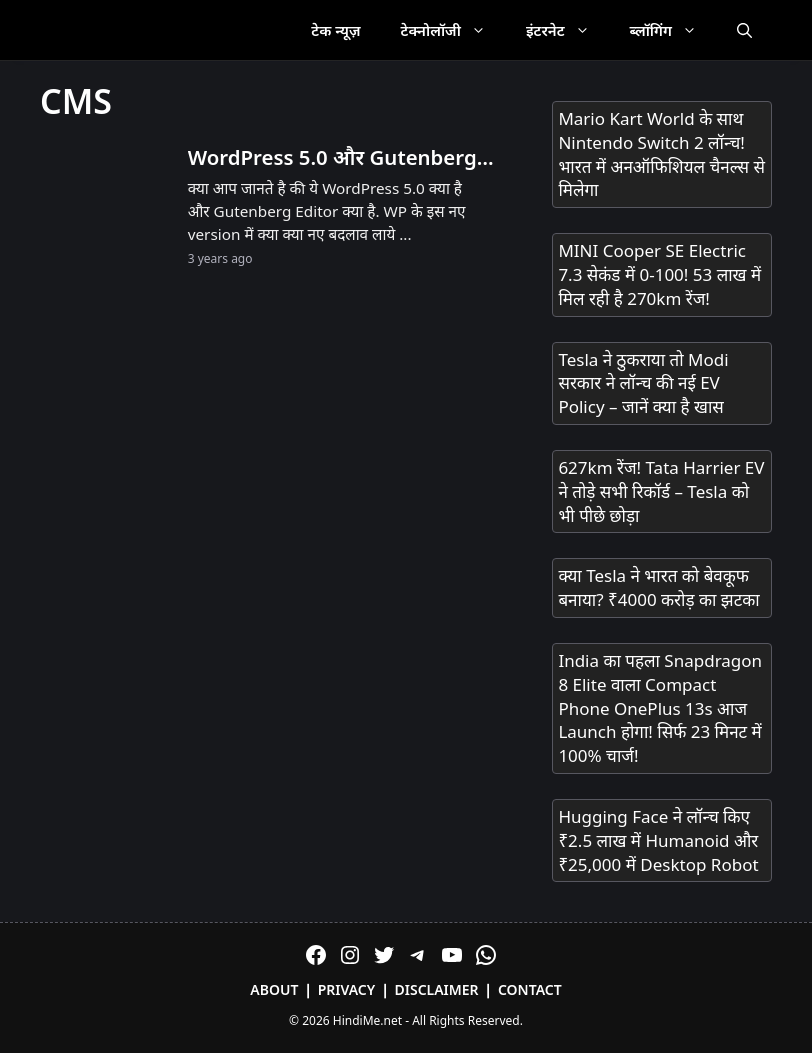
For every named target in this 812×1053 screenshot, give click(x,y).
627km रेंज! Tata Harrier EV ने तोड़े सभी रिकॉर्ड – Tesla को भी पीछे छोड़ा (661, 491)
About (274, 989)
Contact (530, 989)
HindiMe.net (367, 1020)
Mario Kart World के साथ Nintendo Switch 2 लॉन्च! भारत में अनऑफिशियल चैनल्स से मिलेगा (661, 154)
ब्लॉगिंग (673, 30)
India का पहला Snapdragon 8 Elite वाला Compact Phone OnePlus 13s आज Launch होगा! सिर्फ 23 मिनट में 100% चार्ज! (660, 708)
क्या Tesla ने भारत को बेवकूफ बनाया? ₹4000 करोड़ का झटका (658, 587)
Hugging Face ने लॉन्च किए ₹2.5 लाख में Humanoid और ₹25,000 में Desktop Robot (658, 840)
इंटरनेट (568, 30)
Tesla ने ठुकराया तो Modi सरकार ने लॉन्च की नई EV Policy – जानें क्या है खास (643, 383)
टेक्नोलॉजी (453, 30)
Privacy (347, 989)
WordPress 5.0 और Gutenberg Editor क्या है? (332, 158)
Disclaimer (437, 989)
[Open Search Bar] (744, 30)
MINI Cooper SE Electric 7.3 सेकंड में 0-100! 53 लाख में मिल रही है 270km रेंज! (659, 274)
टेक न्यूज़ (335, 30)
